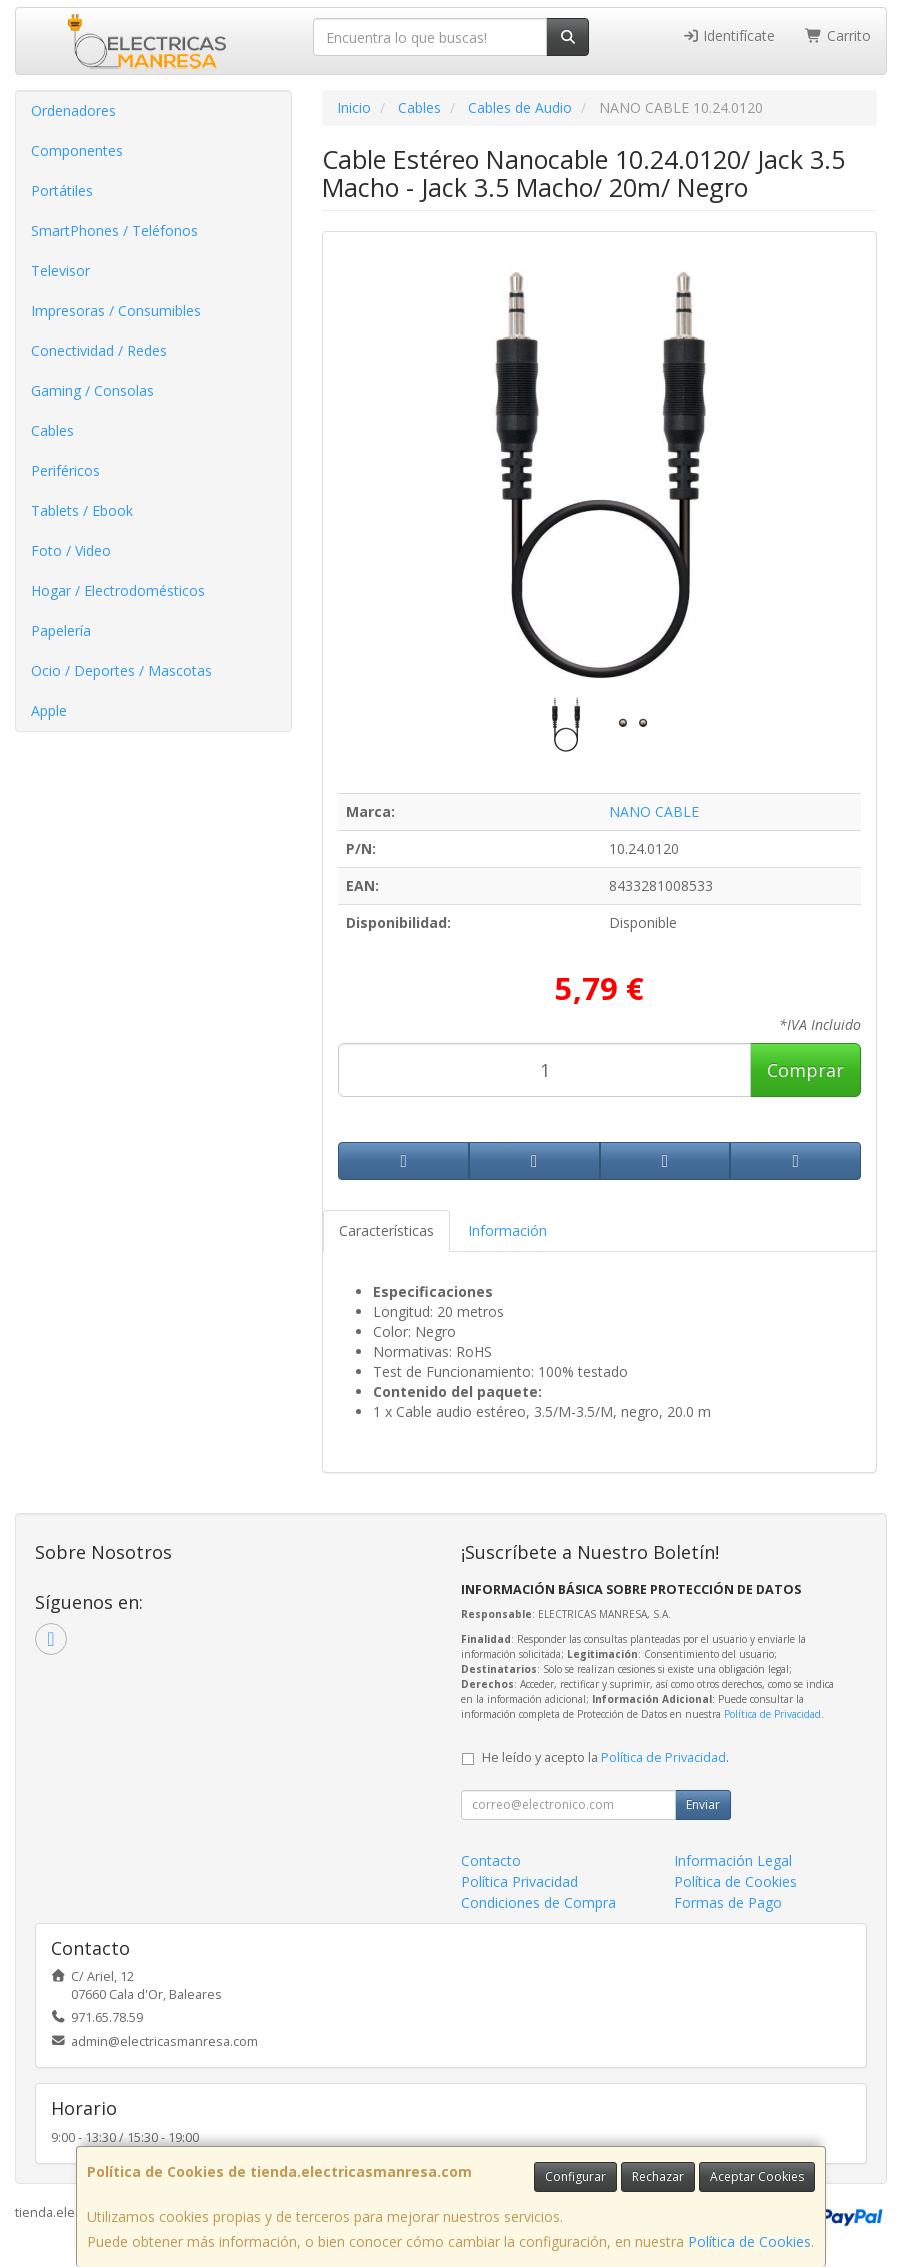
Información (507, 1230)
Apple (49, 710)
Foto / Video (71, 550)
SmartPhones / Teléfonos (114, 230)
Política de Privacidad (772, 1714)
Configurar (575, 2176)
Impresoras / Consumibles (116, 310)
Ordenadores (73, 110)
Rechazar (658, 2176)
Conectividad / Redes (99, 350)
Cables (52, 430)
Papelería (61, 630)
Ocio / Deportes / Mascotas (121, 670)
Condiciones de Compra (538, 1902)
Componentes (77, 150)
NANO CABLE (654, 811)
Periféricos (65, 470)
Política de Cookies (749, 2241)
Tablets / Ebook (82, 510)
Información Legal (733, 1860)
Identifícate (729, 35)
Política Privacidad (519, 1881)
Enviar (703, 1804)
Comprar (805, 1070)
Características (386, 1230)
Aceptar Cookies (757, 2176)
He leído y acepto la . (605, 1757)
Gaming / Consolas (92, 390)
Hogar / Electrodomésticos (118, 590)
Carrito (838, 35)
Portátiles (62, 190)
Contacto (491, 1860)
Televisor (60, 270)
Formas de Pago (728, 1902)
